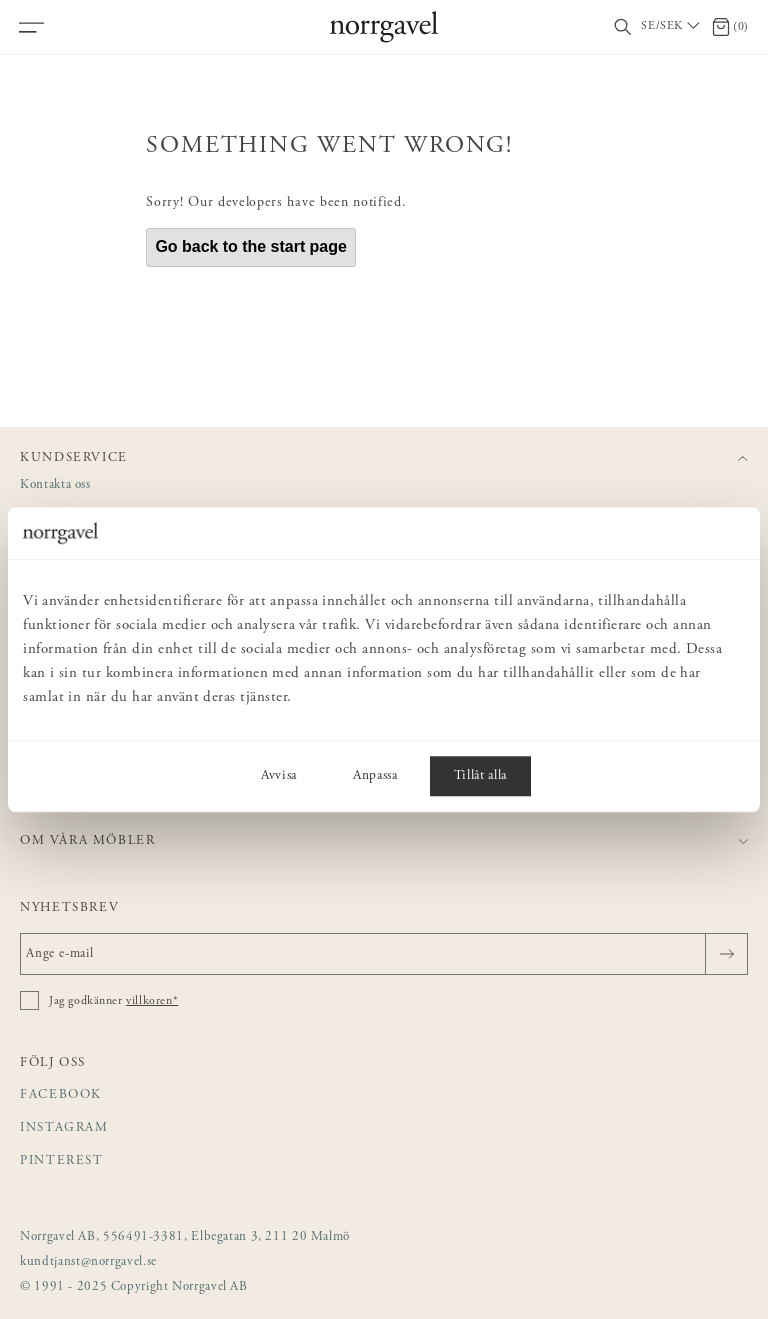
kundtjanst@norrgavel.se (88, 1262)
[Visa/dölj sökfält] (623, 27)
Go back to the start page (251, 246)
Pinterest (62, 1161)
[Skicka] (726, 954)
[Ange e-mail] (384, 954)
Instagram (64, 1128)
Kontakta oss (55, 485)
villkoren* (152, 1001)
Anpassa (375, 776)
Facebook (61, 1095)
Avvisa (279, 776)
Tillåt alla (480, 776)
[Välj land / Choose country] (672, 27)
